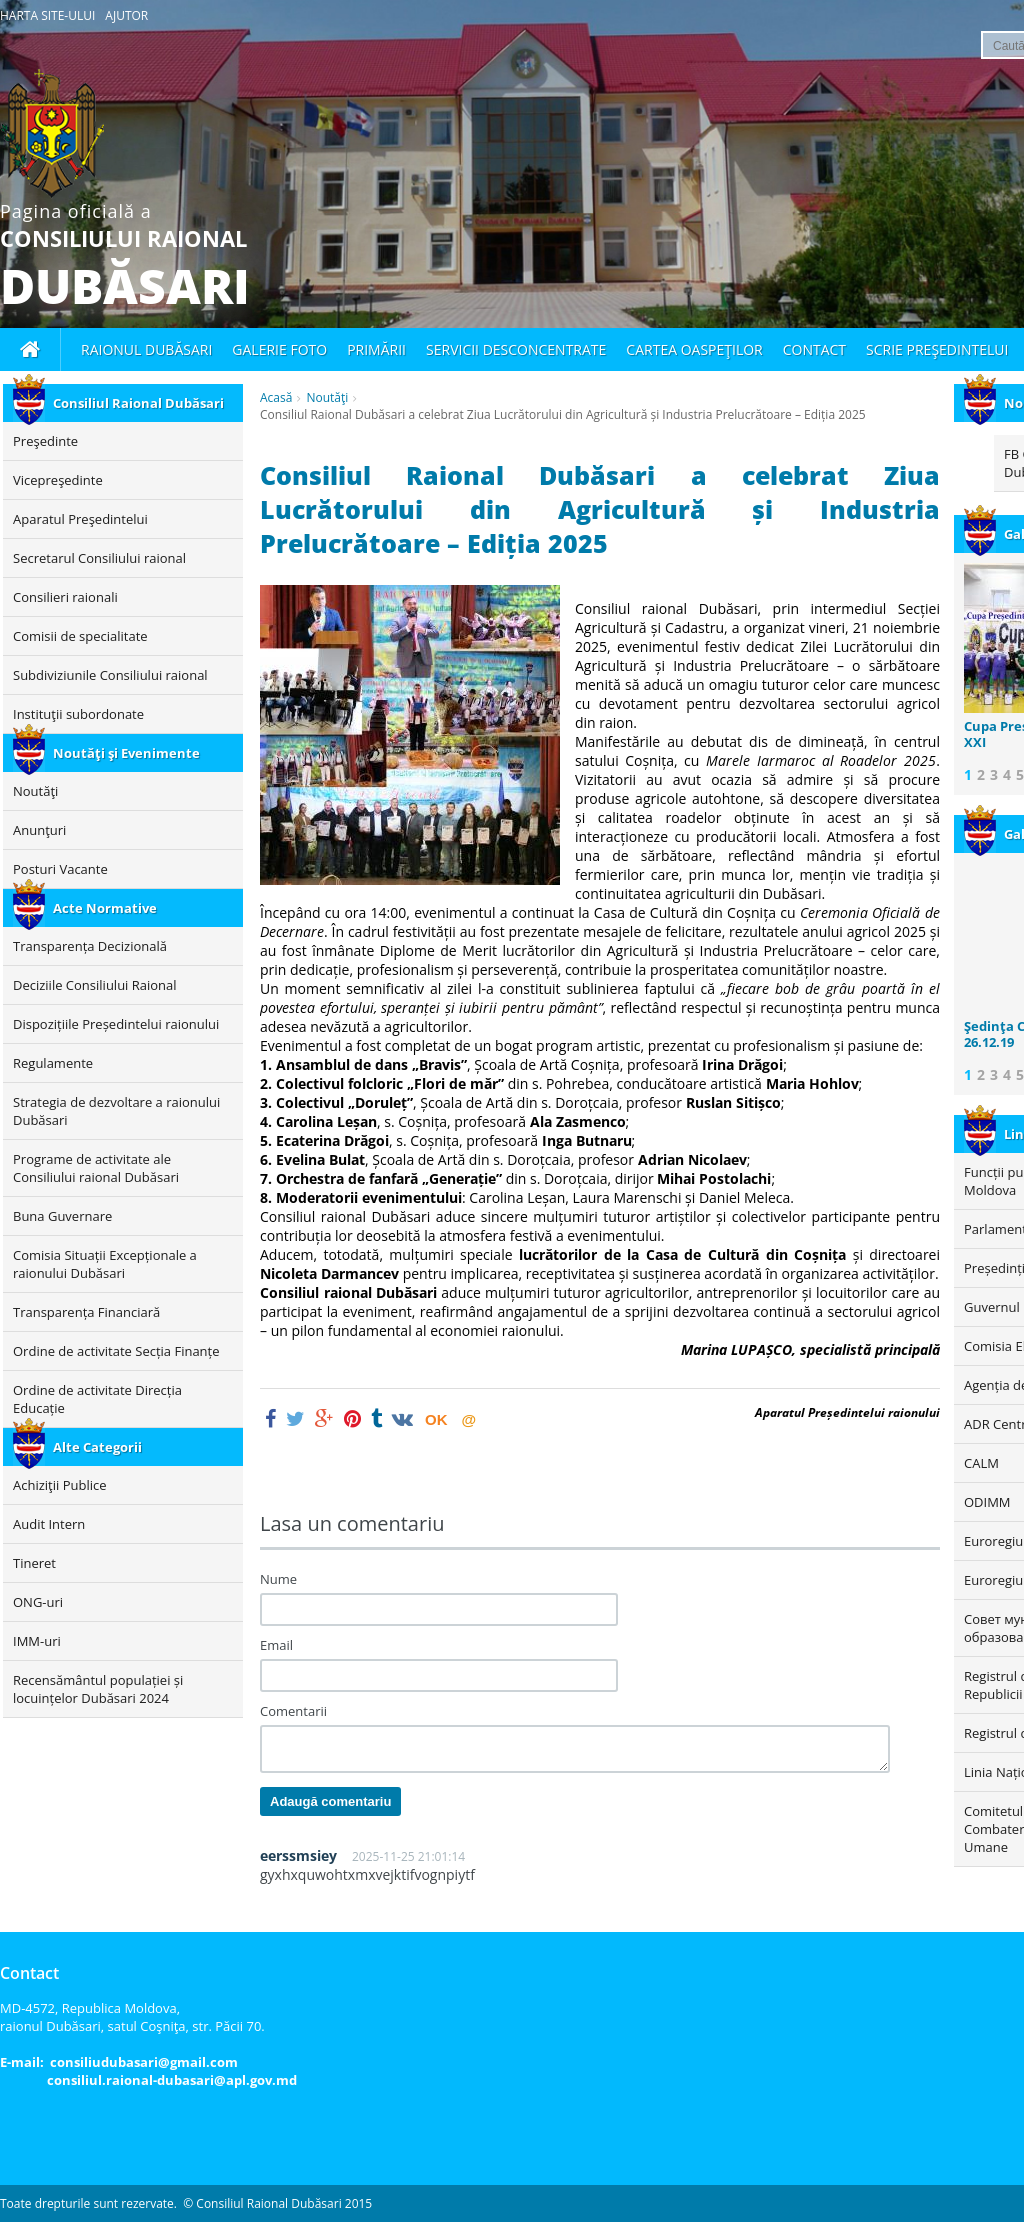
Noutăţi (327, 397)
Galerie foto (279, 349)
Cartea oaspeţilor (694, 349)
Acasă (276, 397)
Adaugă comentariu (330, 1801)
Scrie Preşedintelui (937, 349)
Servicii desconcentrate (516, 349)
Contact (814, 349)
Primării (376, 349)
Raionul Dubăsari (146, 349)
